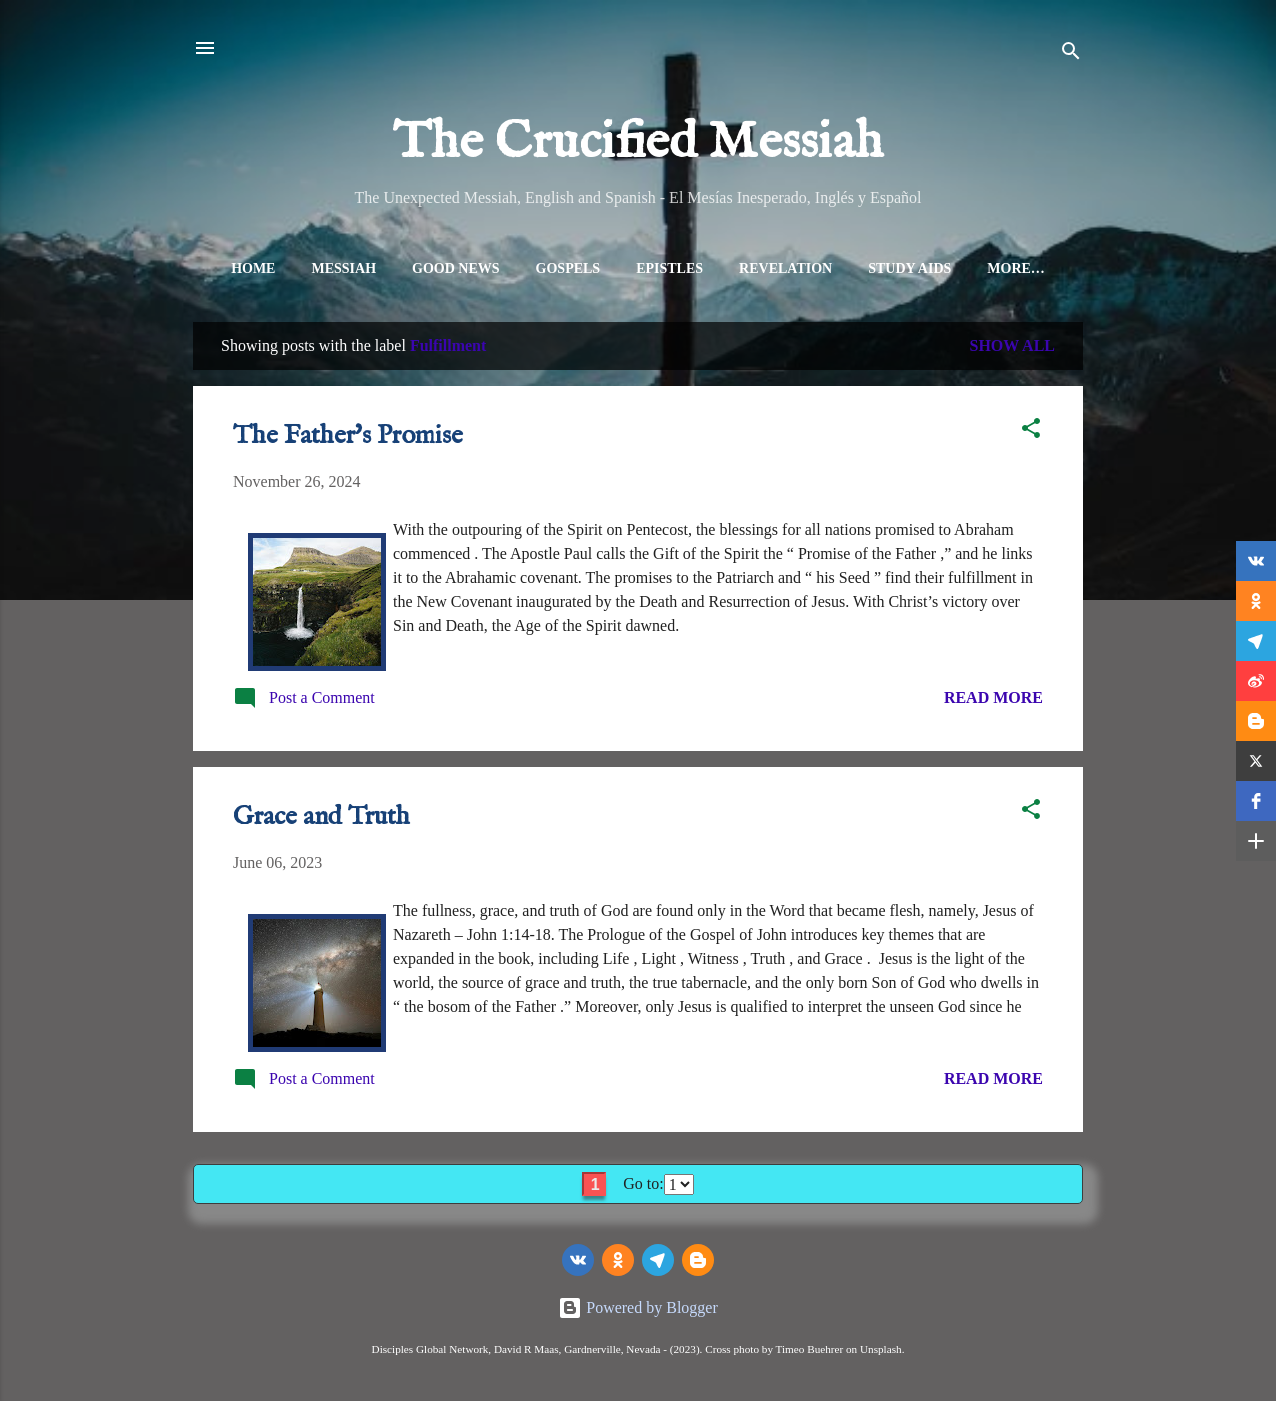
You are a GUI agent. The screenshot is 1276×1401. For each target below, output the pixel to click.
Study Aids (896, 268)
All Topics (1016, 268)
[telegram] (658, 1260)
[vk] (578, 1260)
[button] (1031, 435)
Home (240, 268)
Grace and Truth (321, 820)
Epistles (656, 268)
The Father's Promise (348, 439)
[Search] (1071, 54)
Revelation (772, 268)
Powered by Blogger (638, 1307)
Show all (1012, 349)
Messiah (331, 268)
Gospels (555, 268)
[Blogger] (698, 1260)
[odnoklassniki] (618, 1260)
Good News (443, 268)
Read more (993, 701)
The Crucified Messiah (638, 143)
